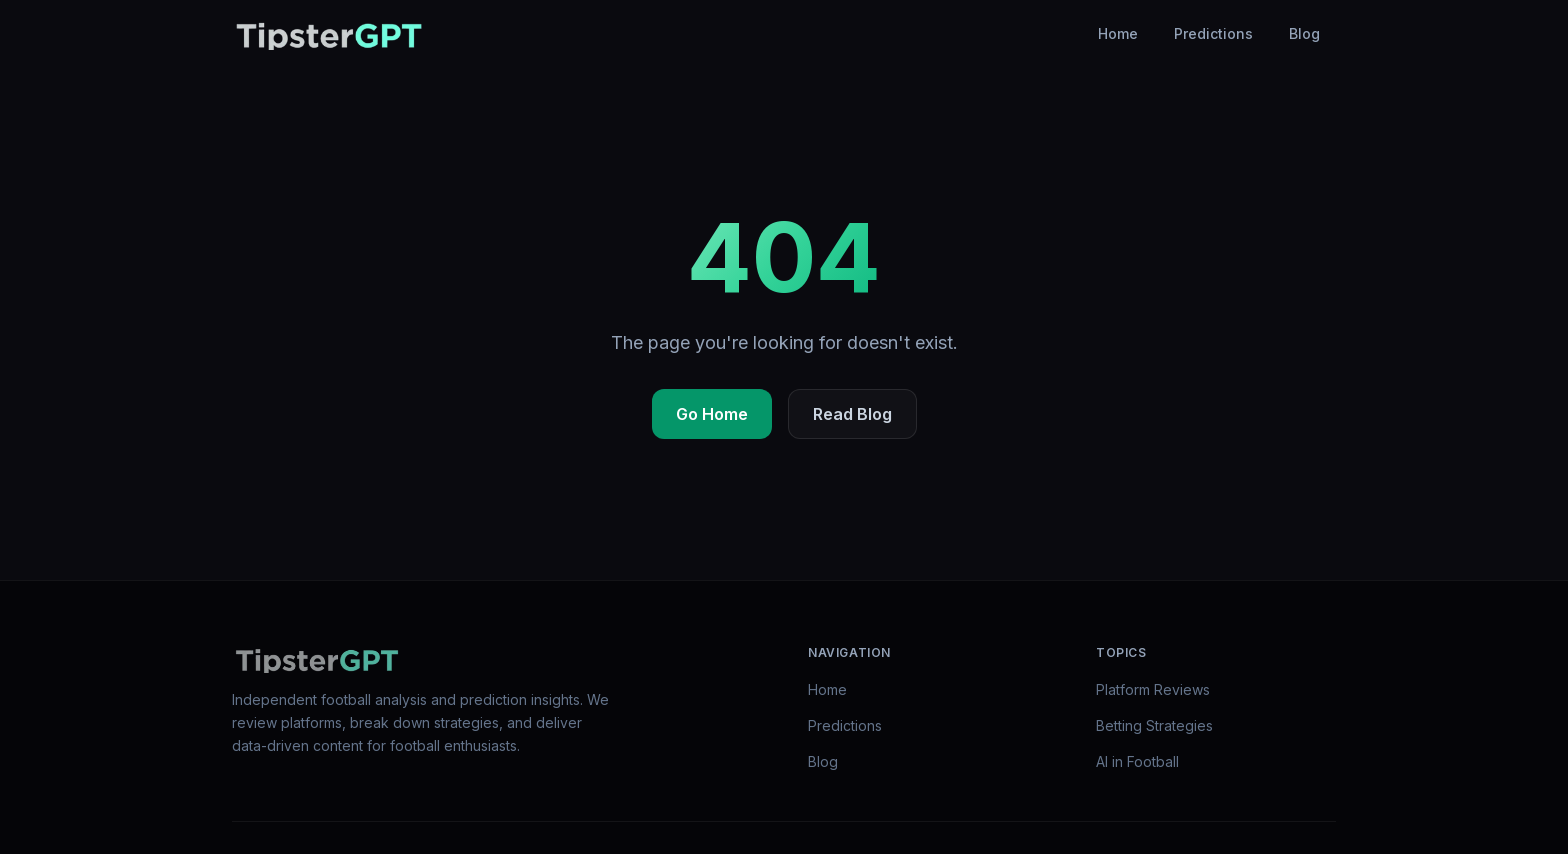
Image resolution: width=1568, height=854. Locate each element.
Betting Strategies (1154, 725)
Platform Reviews (1153, 689)
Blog (1304, 33)
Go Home (712, 414)
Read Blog (852, 414)
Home (1118, 33)
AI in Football (1137, 761)
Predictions (1213, 33)
